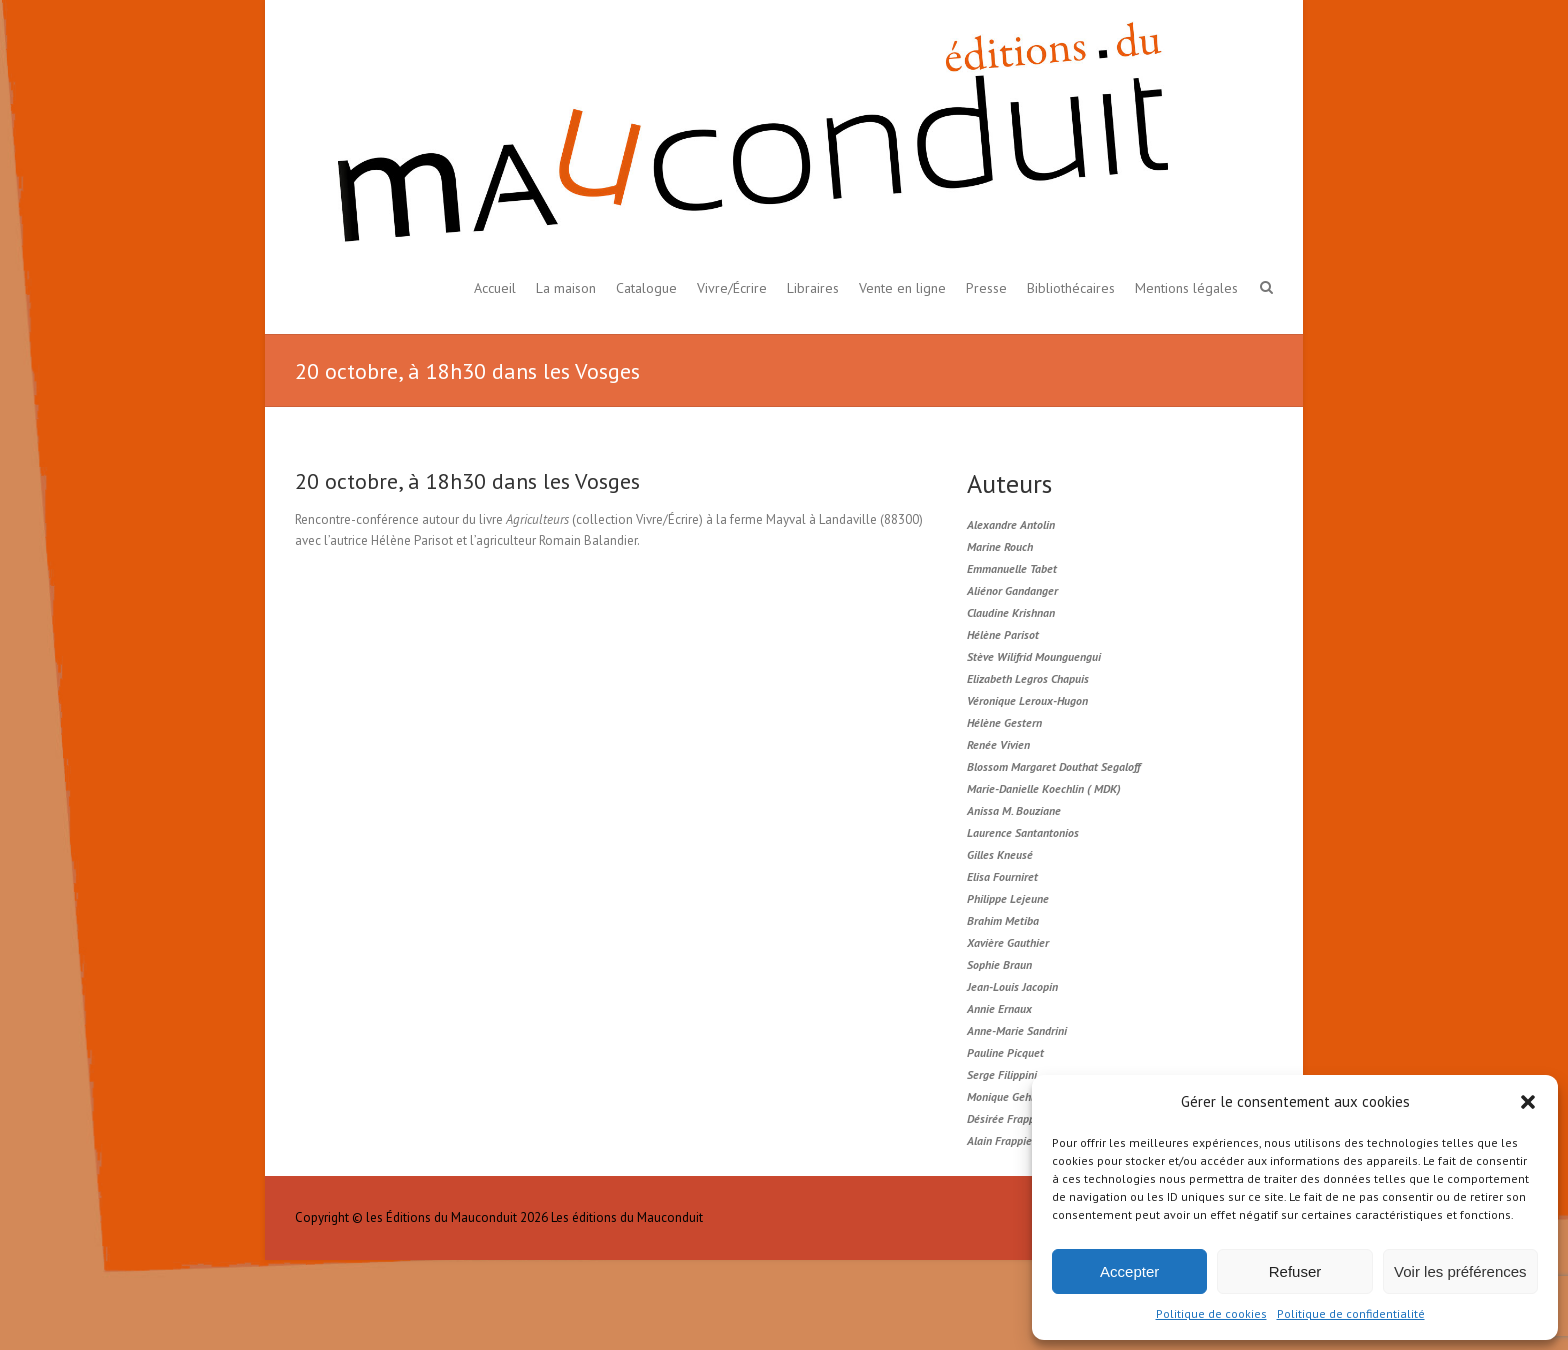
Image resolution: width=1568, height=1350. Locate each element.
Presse (986, 288)
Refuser (1295, 1271)
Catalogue (646, 288)
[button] (1528, 1102)
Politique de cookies (1211, 1313)
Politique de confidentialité (1351, 1313)
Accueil (495, 288)
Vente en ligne (902, 288)
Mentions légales (1186, 288)
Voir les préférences (1460, 1271)
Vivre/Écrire (732, 288)
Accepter (1129, 1271)
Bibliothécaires (1071, 288)
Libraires (813, 288)
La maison (566, 288)
